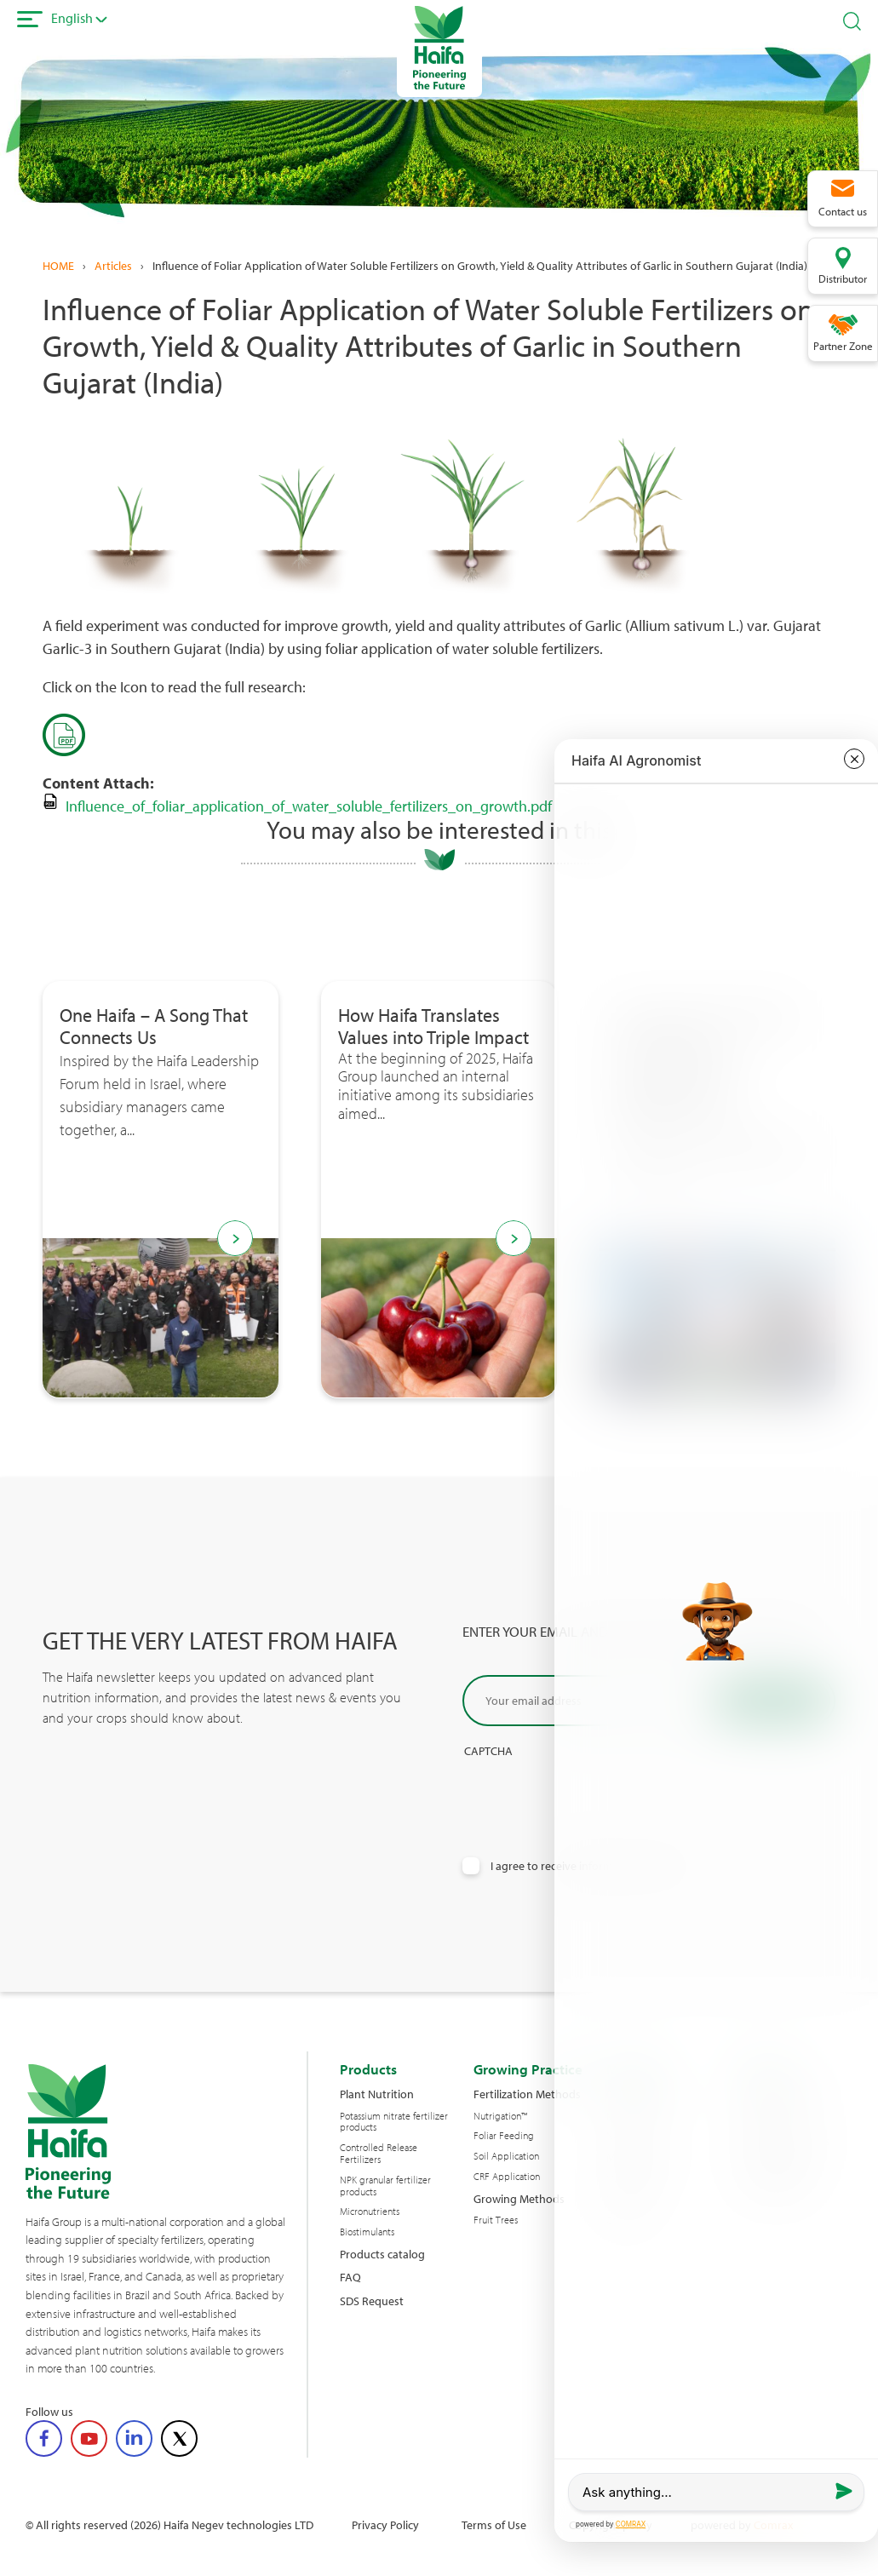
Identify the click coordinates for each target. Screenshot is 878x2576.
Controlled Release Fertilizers (378, 2154)
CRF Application (506, 2177)
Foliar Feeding (503, 2136)
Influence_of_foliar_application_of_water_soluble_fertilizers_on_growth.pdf (309, 806)
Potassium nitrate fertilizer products (394, 2122)
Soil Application (506, 2156)
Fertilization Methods (527, 2093)
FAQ (350, 2276)
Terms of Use (494, 2524)
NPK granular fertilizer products (385, 2186)
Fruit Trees (495, 2220)
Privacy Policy (385, 2524)
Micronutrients (369, 2211)
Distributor (842, 278)
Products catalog (382, 2253)
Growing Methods (519, 2198)
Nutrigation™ (500, 2116)
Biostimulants (367, 2232)
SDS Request (372, 2300)
